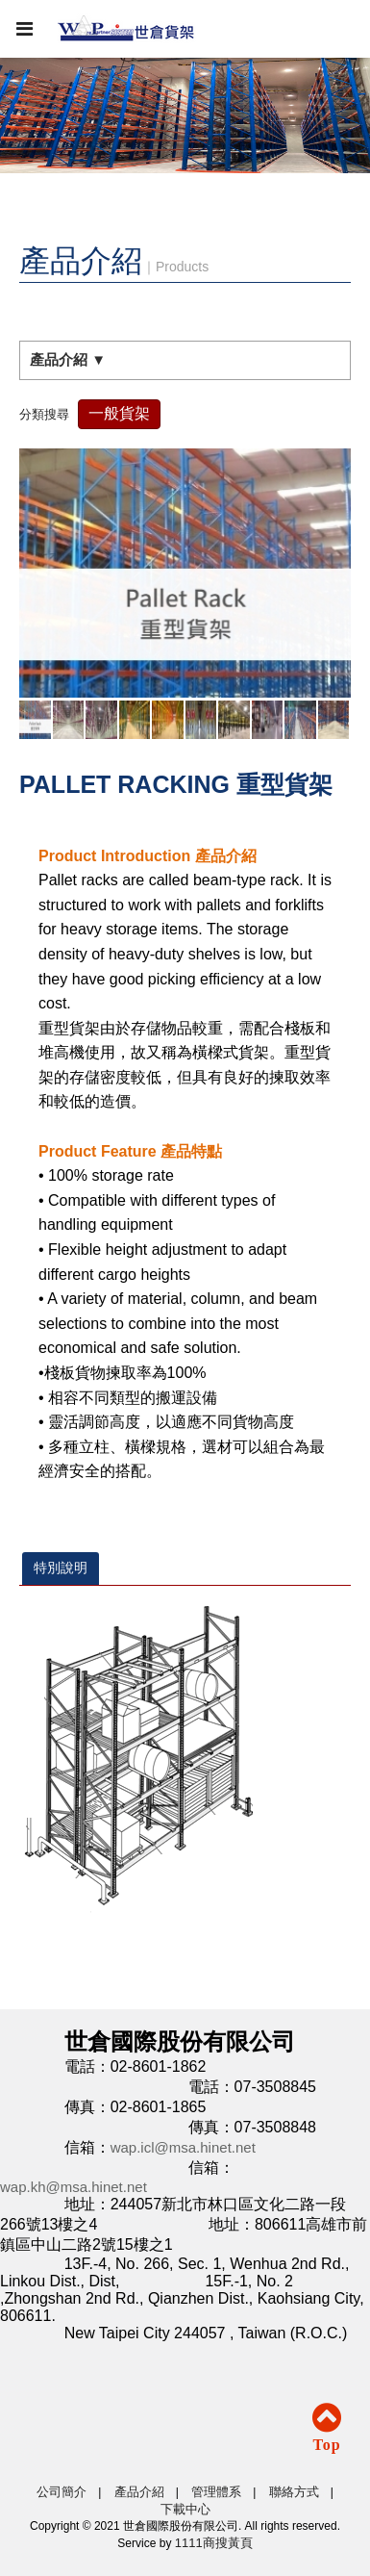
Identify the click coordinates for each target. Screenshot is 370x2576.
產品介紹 (139, 2492)
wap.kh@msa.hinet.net (73, 2187)
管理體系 (216, 2492)
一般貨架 (119, 413)
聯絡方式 (294, 2492)
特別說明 (60, 1567)
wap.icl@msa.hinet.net (183, 2147)
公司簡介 (61, 2492)
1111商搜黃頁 (214, 2543)
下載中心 (185, 2509)
